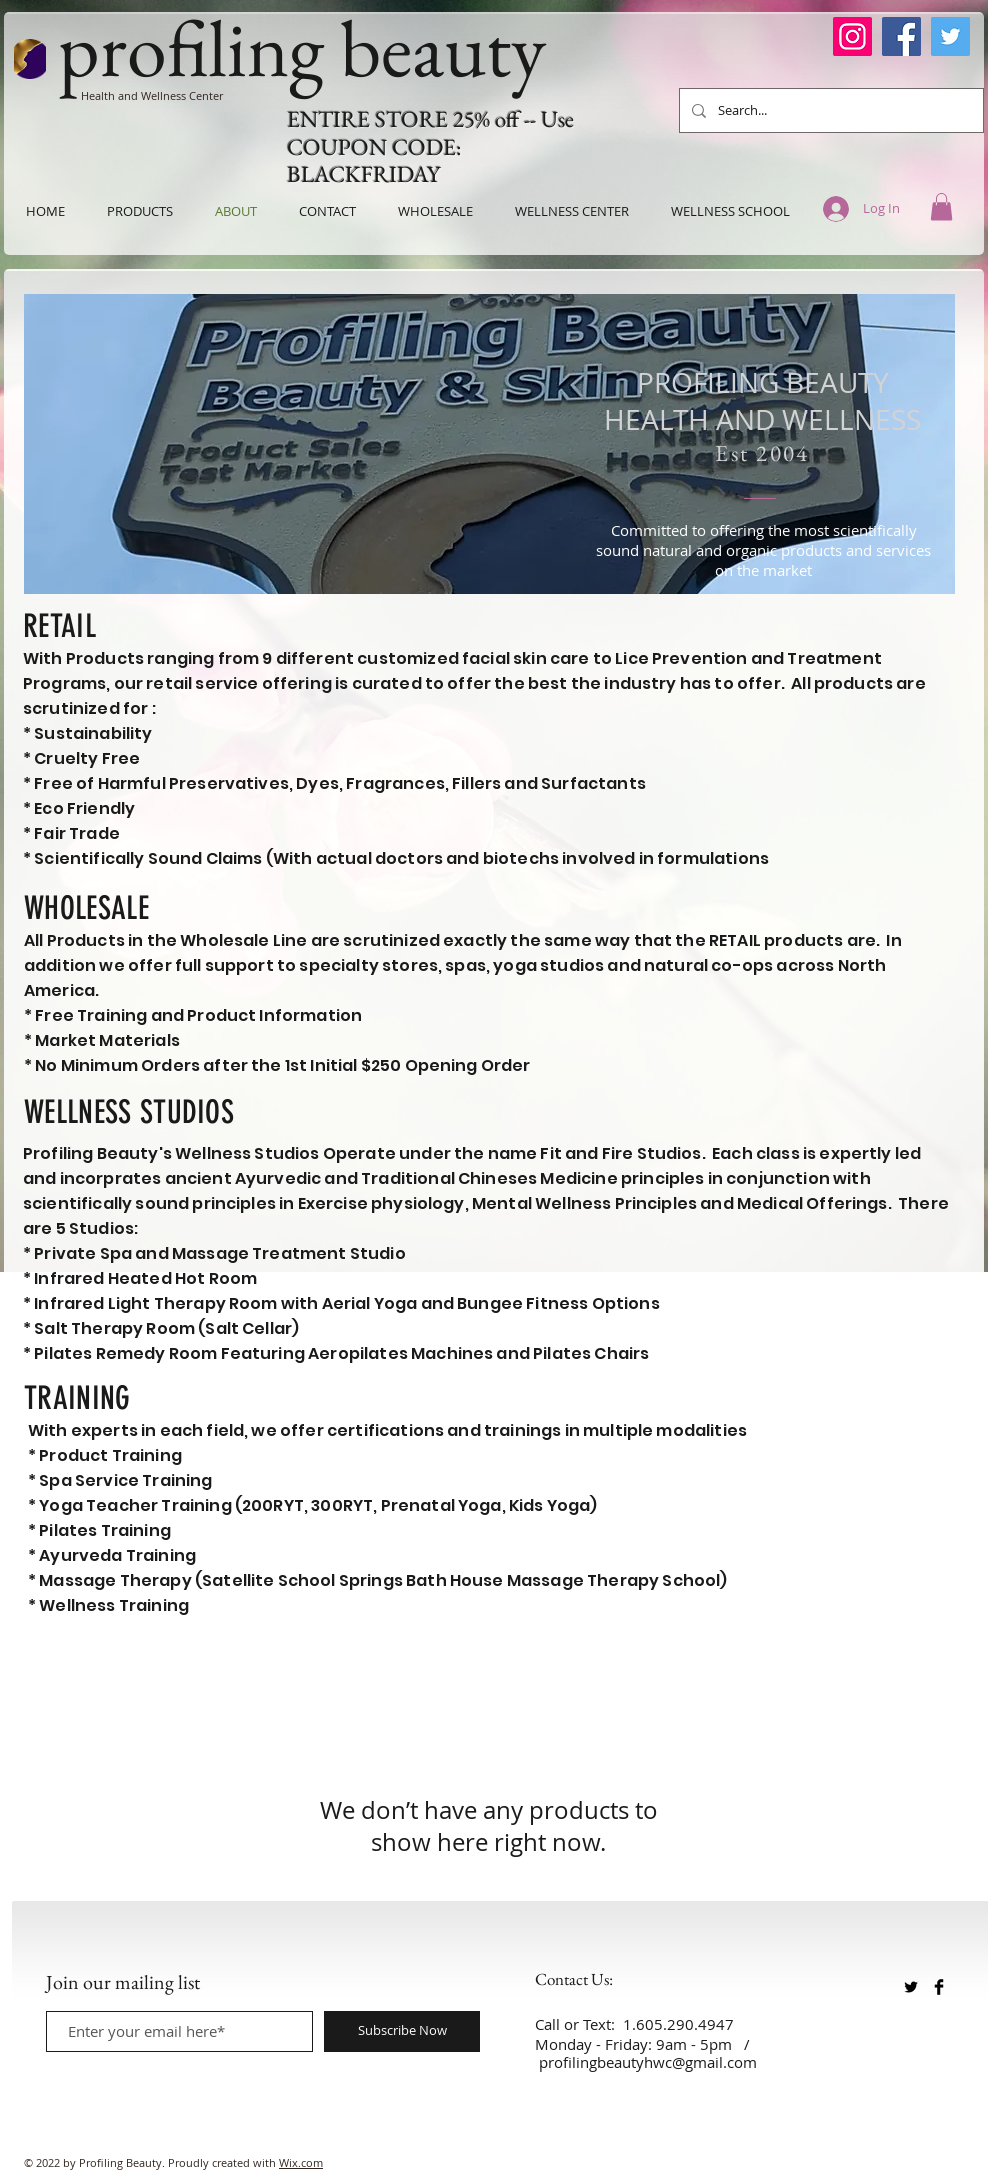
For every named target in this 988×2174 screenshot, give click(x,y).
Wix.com (301, 2162)
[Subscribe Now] (402, 2031)
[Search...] (829, 110)
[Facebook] (901, 36)
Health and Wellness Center (152, 95)
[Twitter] (950, 36)
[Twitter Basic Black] (911, 1987)
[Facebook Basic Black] (939, 1987)
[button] (941, 206)
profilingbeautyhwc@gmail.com (648, 2062)
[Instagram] (852, 36)
